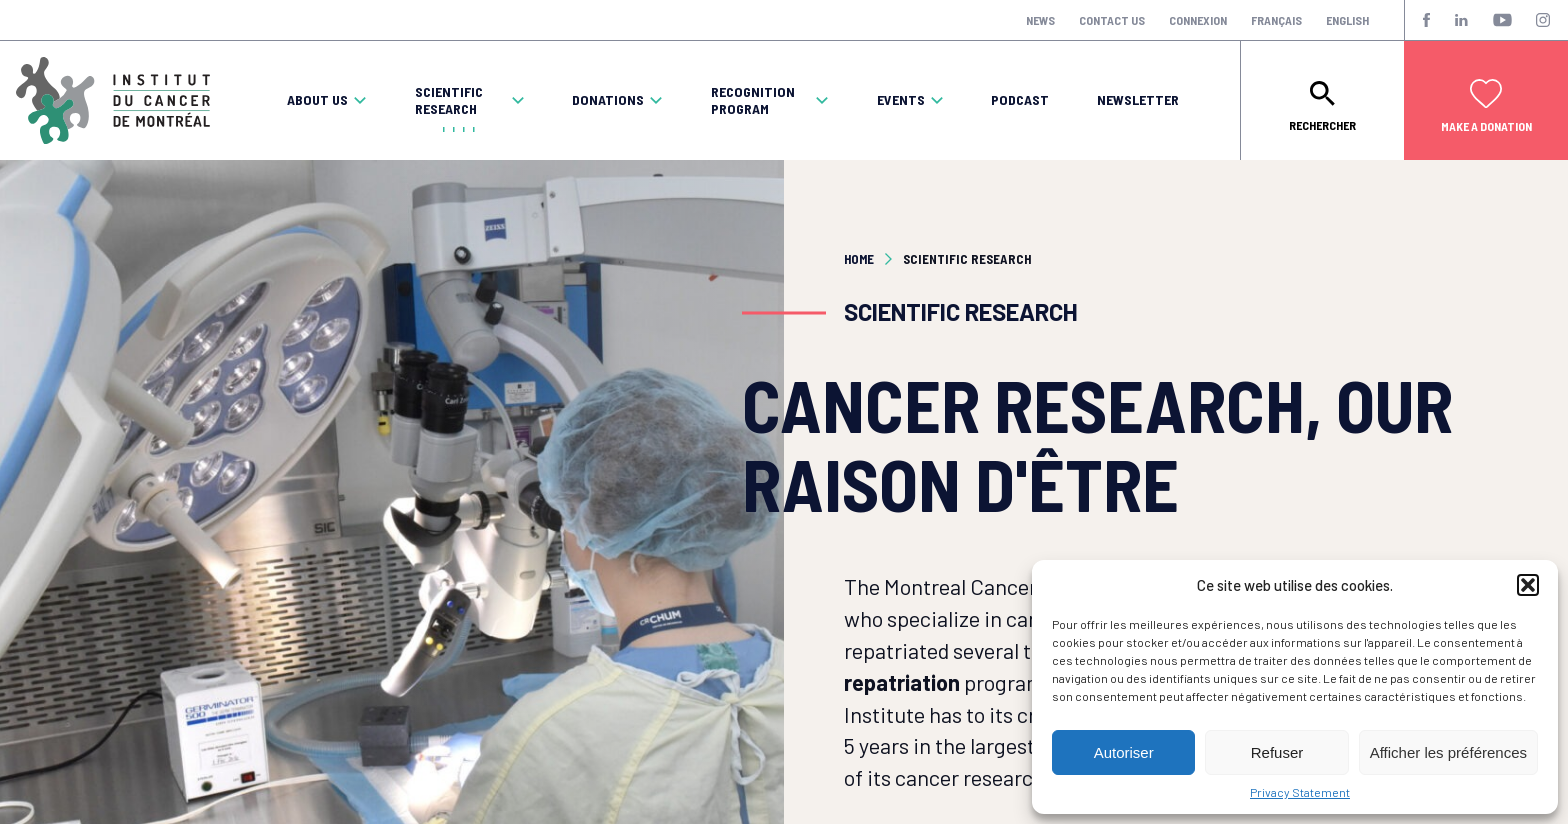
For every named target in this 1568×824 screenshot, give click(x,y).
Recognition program (753, 100)
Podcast (1020, 100)
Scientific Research (449, 100)
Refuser (1277, 752)
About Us (317, 100)
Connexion (1198, 20)
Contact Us (1112, 20)
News (1040, 20)
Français (1276, 20)
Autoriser (1124, 752)
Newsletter (1138, 100)
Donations (608, 100)
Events (901, 100)
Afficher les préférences (1448, 752)
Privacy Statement (1300, 792)
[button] (1528, 585)
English (1347, 20)
